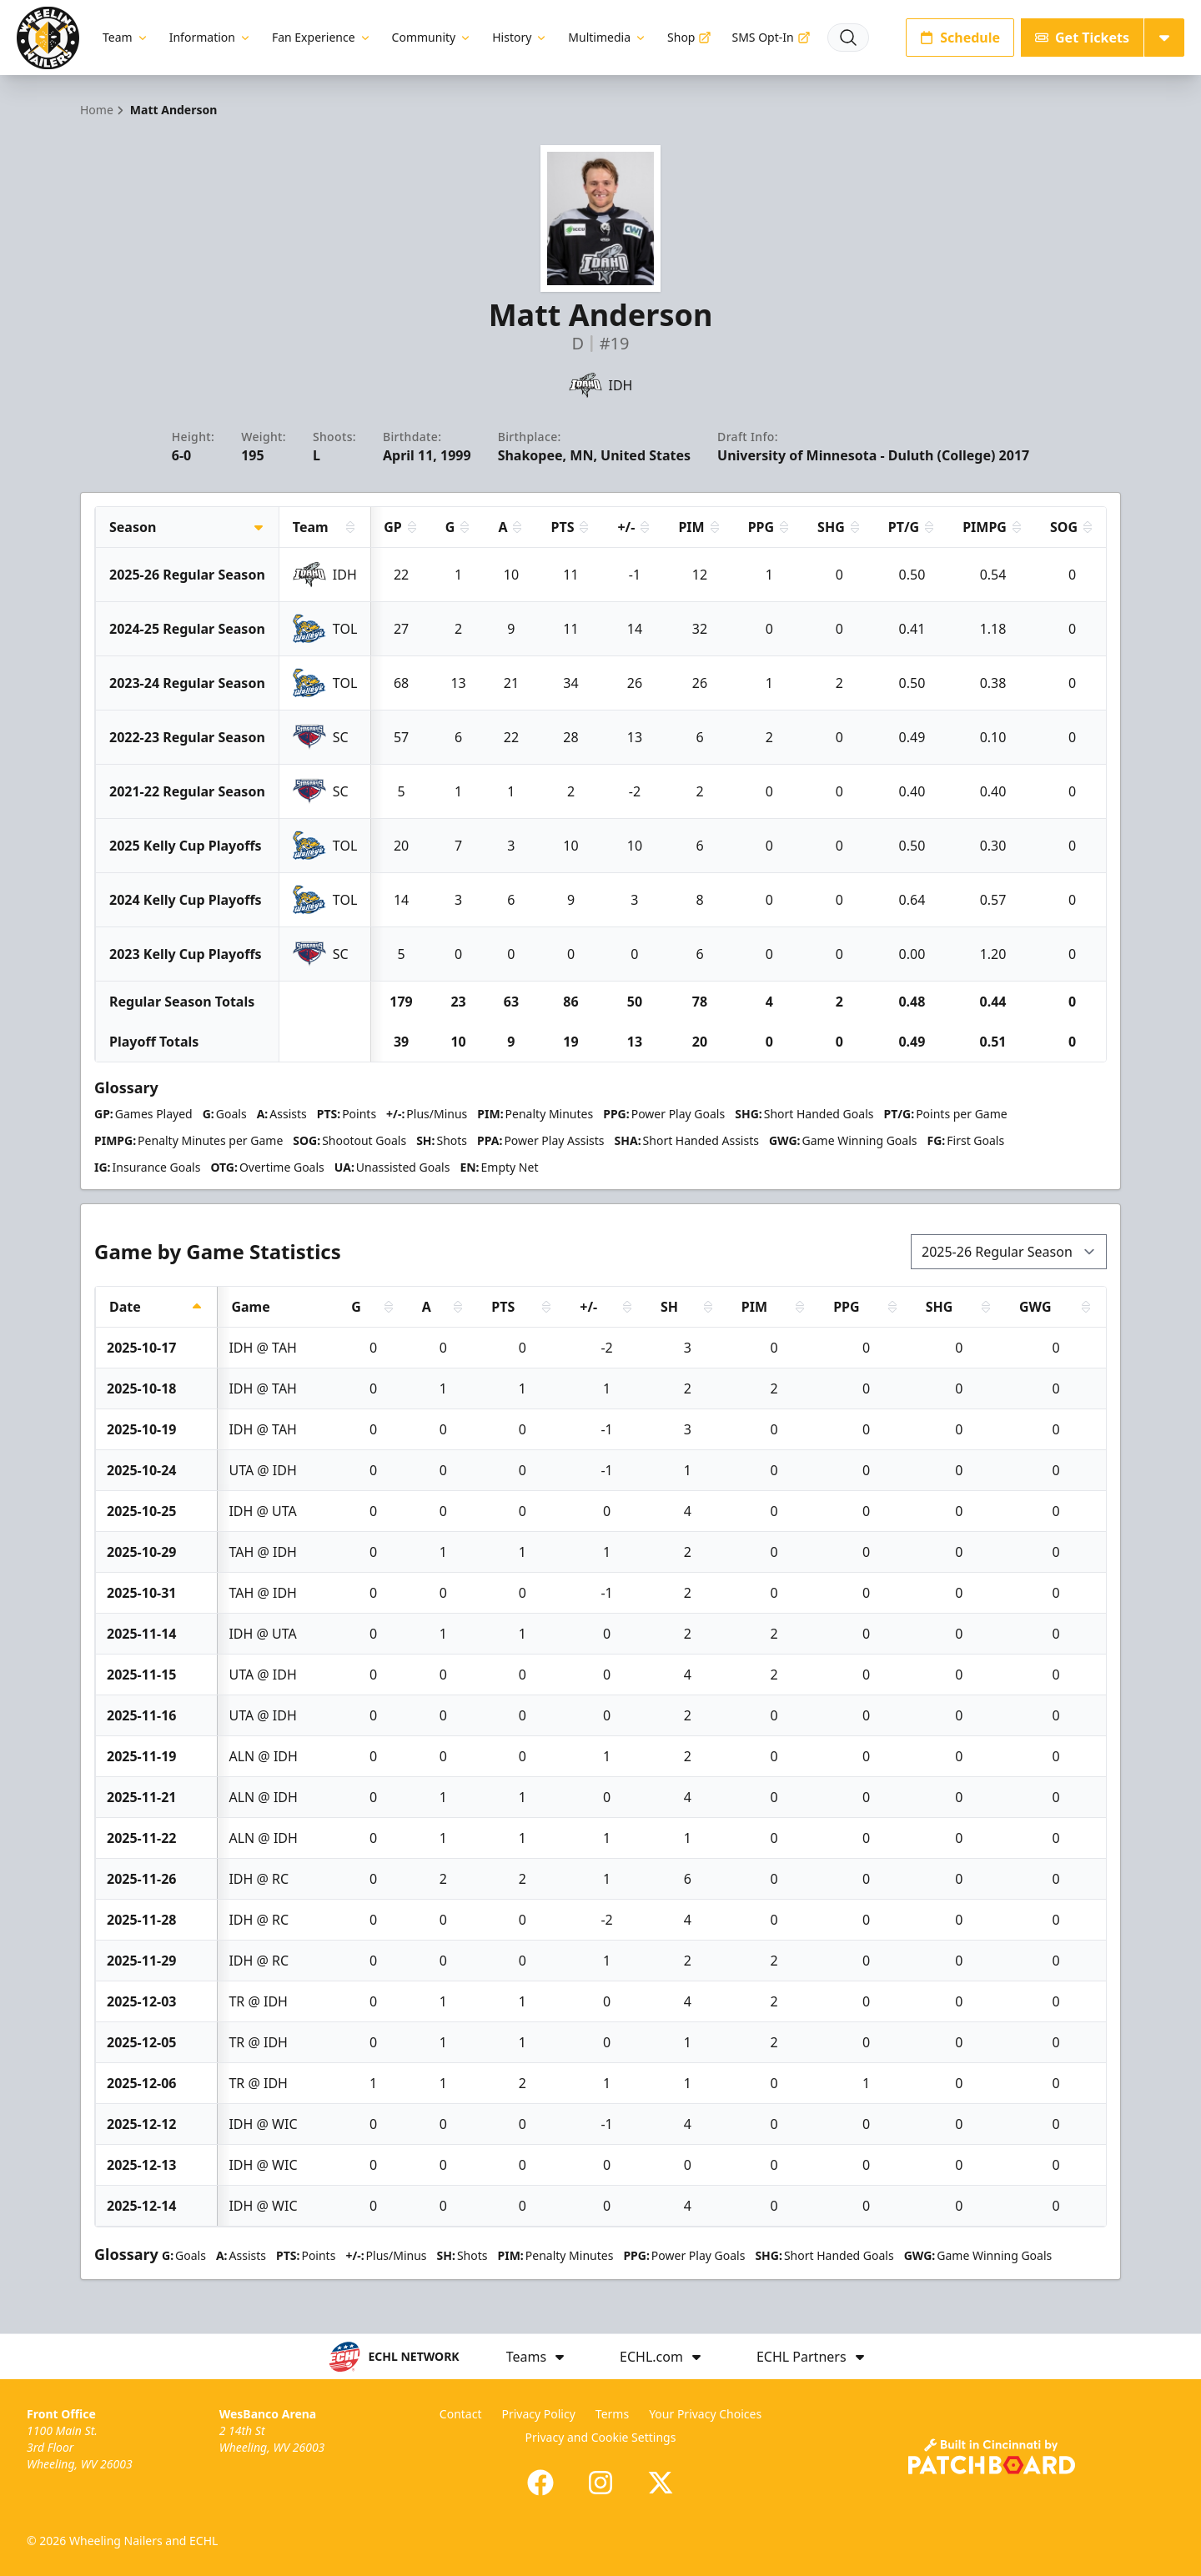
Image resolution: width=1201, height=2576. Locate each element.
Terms (612, 2414)
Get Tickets (1082, 37)
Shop (689, 37)
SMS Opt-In (770, 37)
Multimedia (607, 37)
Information (210, 37)
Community (432, 37)
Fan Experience (322, 37)
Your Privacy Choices (705, 2414)
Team (126, 37)
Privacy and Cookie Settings (600, 2437)
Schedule (960, 37)
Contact (461, 2414)
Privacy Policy (538, 2414)
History (520, 37)
